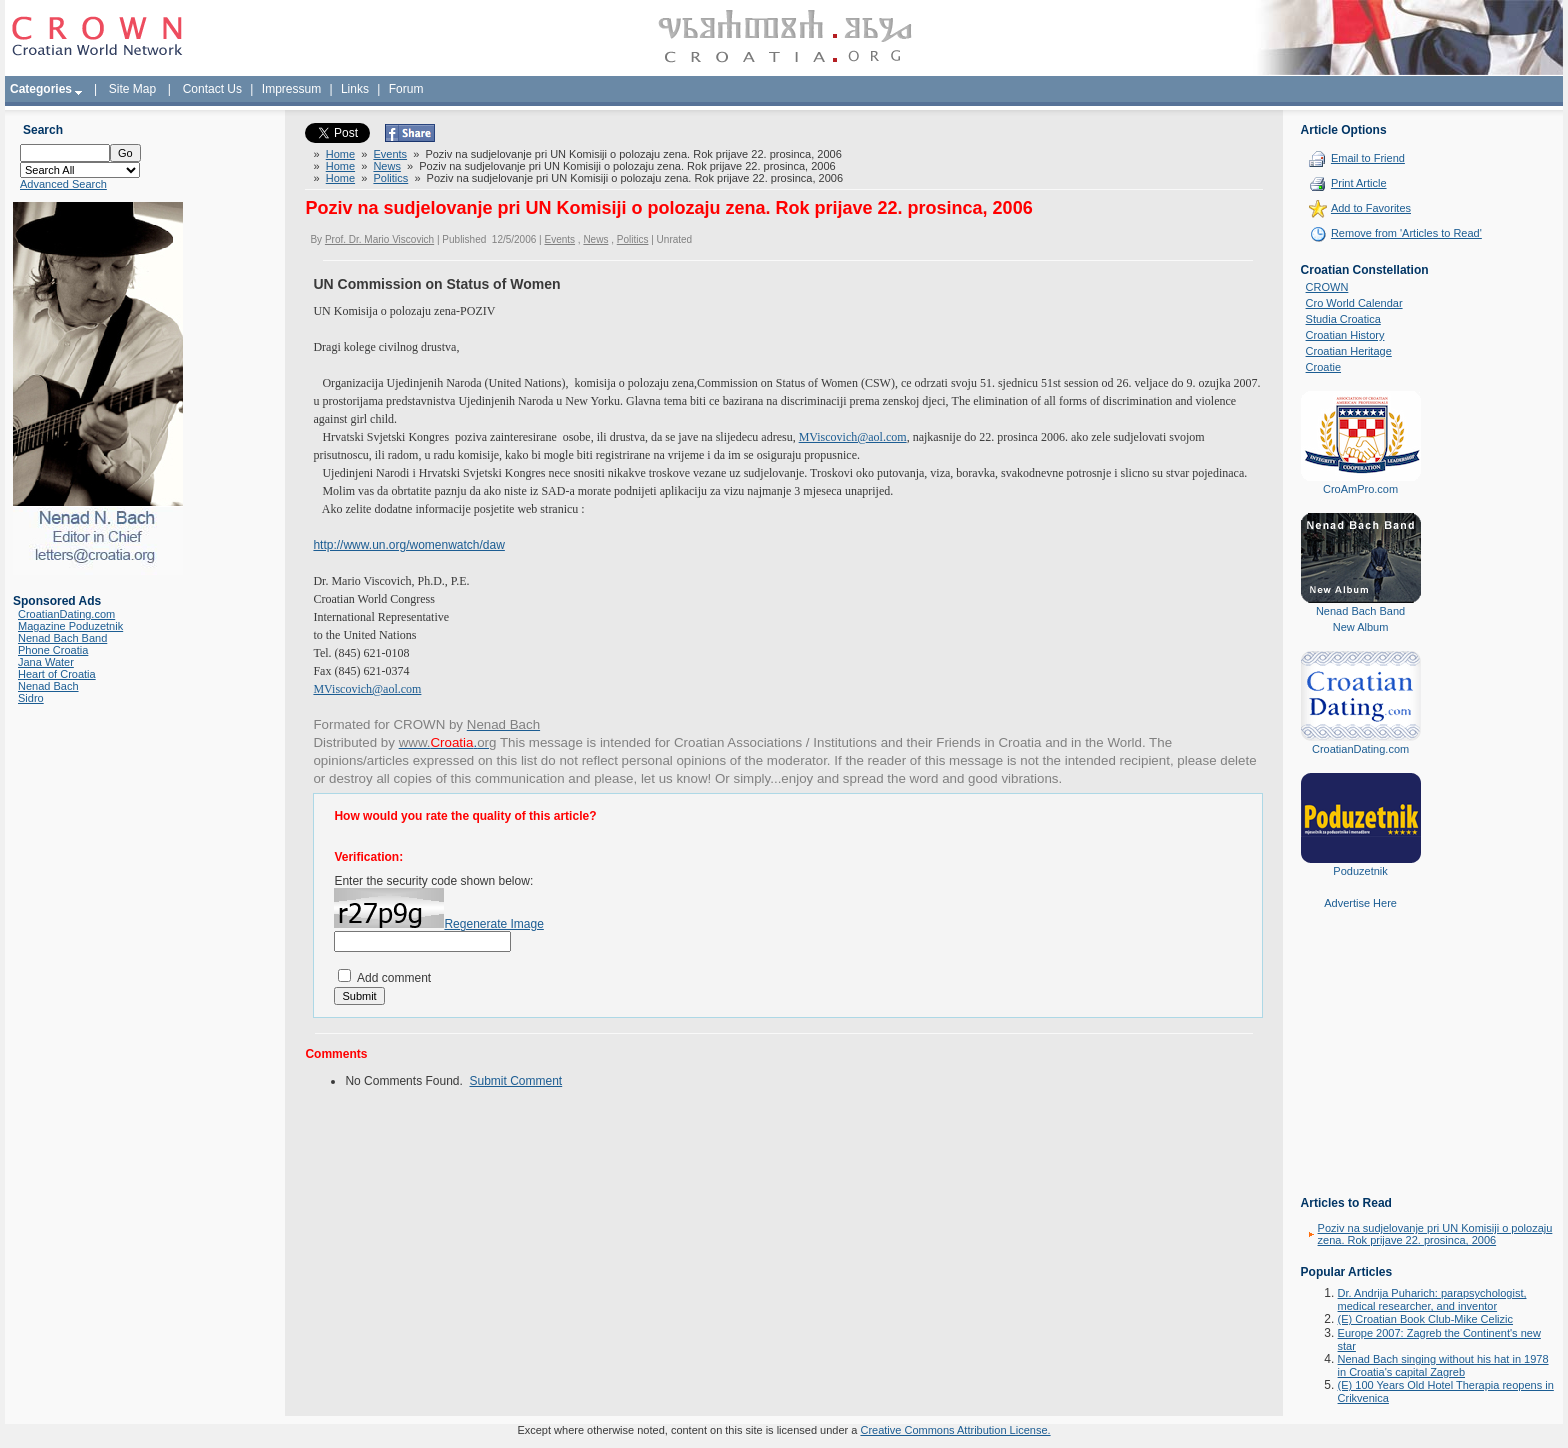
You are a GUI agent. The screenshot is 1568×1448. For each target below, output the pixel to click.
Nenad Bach (48, 686)
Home (340, 154)
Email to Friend (1368, 158)
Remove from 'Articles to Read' (1406, 233)
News (387, 166)
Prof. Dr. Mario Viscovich (379, 239)
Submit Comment (516, 1081)
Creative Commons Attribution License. (955, 1430)
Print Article (1359, 183)
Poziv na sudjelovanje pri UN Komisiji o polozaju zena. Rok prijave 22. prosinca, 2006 (1435, 1234)
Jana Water (46, 662)
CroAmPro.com (1360, 489)
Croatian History (1345, 335)
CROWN (1327, 287)
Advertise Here (1360, 903)
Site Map (132, 89)
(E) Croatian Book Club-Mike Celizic (1425, 1319)
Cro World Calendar (1354, 303)
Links (355, 89)
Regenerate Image (493, 924)
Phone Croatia (53, 650)
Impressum (291, 89)
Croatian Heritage (1349, 351)
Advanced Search (63, 184)
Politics (390, 178)
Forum (406, 89)
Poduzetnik (1360, 871)
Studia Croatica (1343, 319)
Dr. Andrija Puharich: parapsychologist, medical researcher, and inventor (1432, 1299)
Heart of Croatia (57, 674)
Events (390, 154)
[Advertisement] (1361, 1067)
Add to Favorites (1371, 208)
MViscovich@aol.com (367, 689)
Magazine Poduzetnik (70, 626)
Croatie (1323, 367)
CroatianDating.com (66, 614)
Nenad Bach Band (62, 638)
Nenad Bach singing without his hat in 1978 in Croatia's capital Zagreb (1443, 1365)
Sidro (31, 698)
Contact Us (212, 89)
